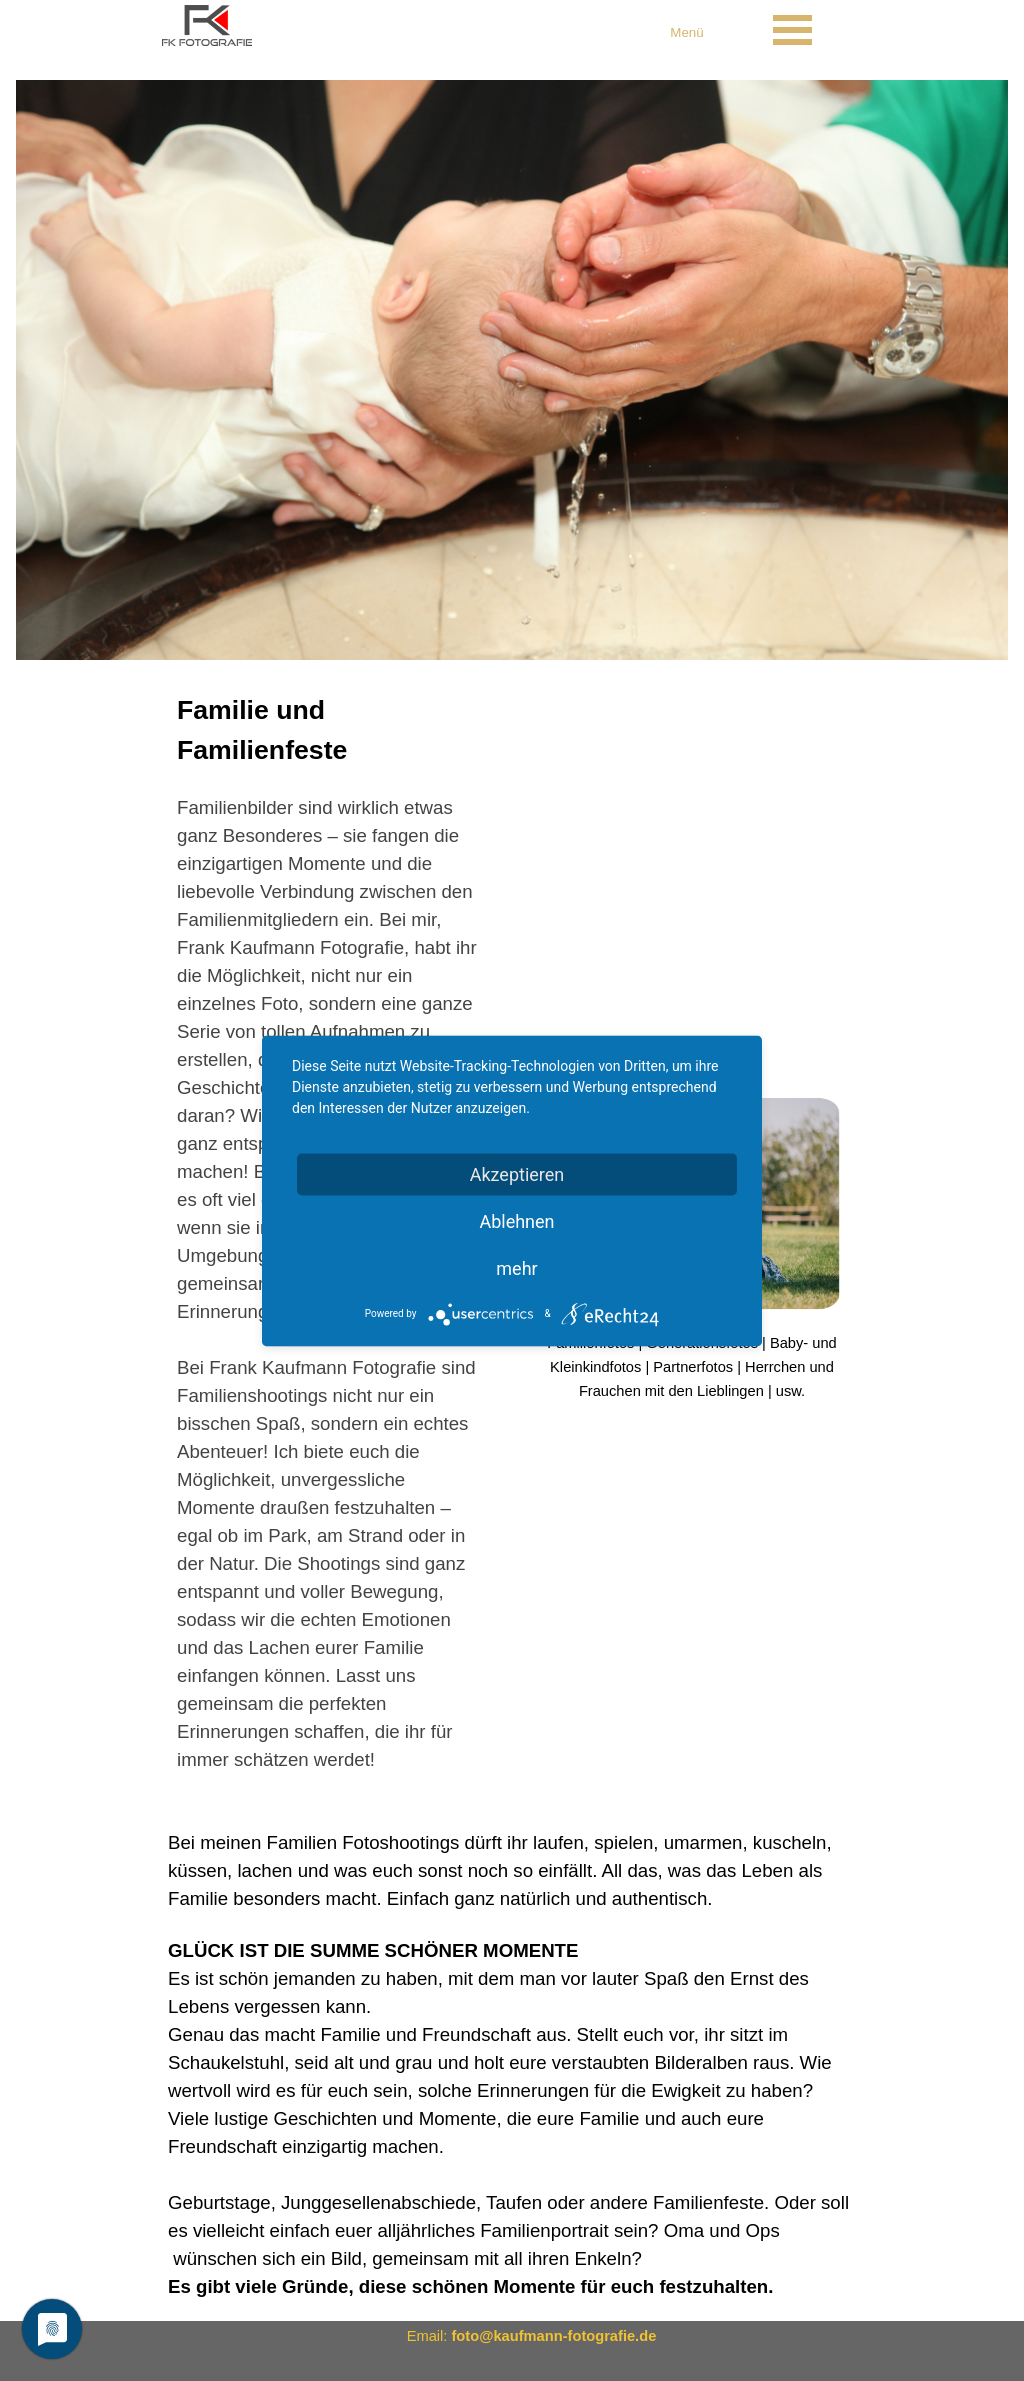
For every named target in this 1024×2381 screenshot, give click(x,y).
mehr (516, 1267)
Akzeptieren (517, 1173)
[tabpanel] (687, 32)
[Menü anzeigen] (792, 30)
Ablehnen (516, 1220)
